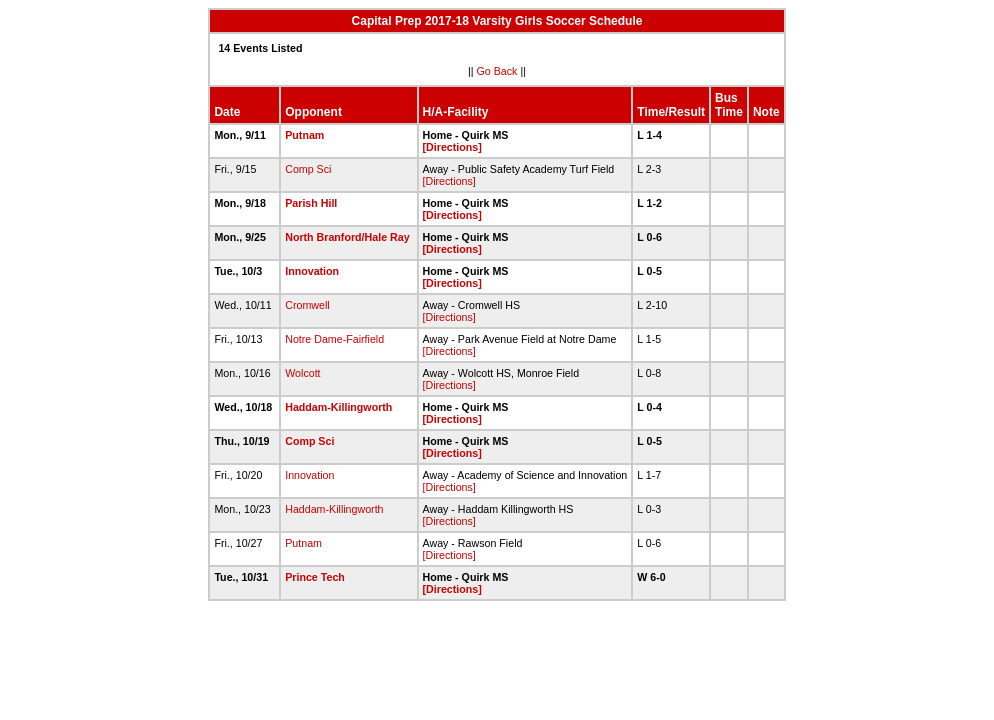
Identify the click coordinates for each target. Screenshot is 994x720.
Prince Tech (315, 577)
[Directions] (452, 147)
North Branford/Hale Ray (347, 237)
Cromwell (307, 305)
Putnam (304, 135)
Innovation (312, 271)
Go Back (497, 71)
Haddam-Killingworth (338, 407)
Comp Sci (308, 169)
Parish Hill (311, 203)
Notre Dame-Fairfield (334, 339)
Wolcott (302, 373)
